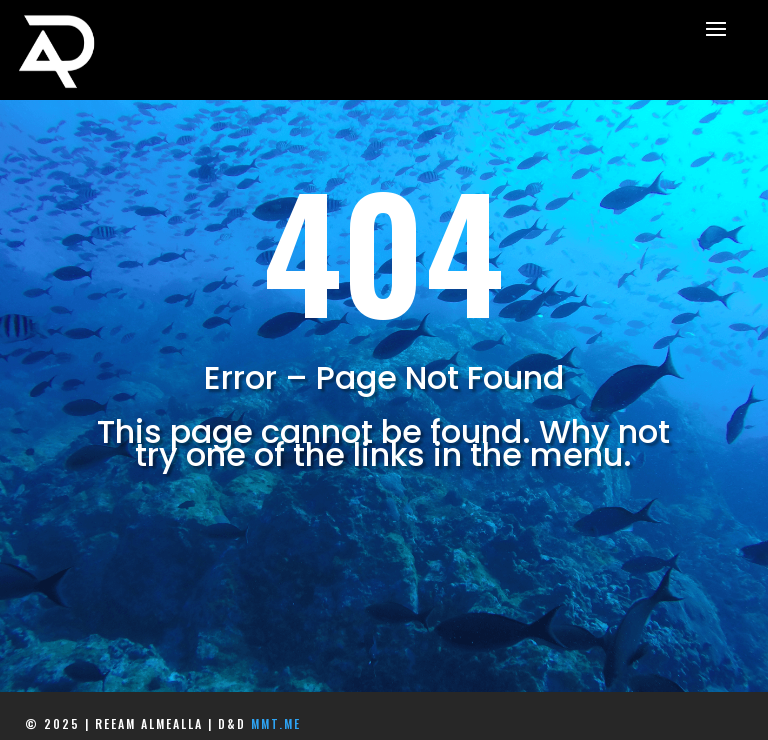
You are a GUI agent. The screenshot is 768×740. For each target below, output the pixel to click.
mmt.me (276, 723)
